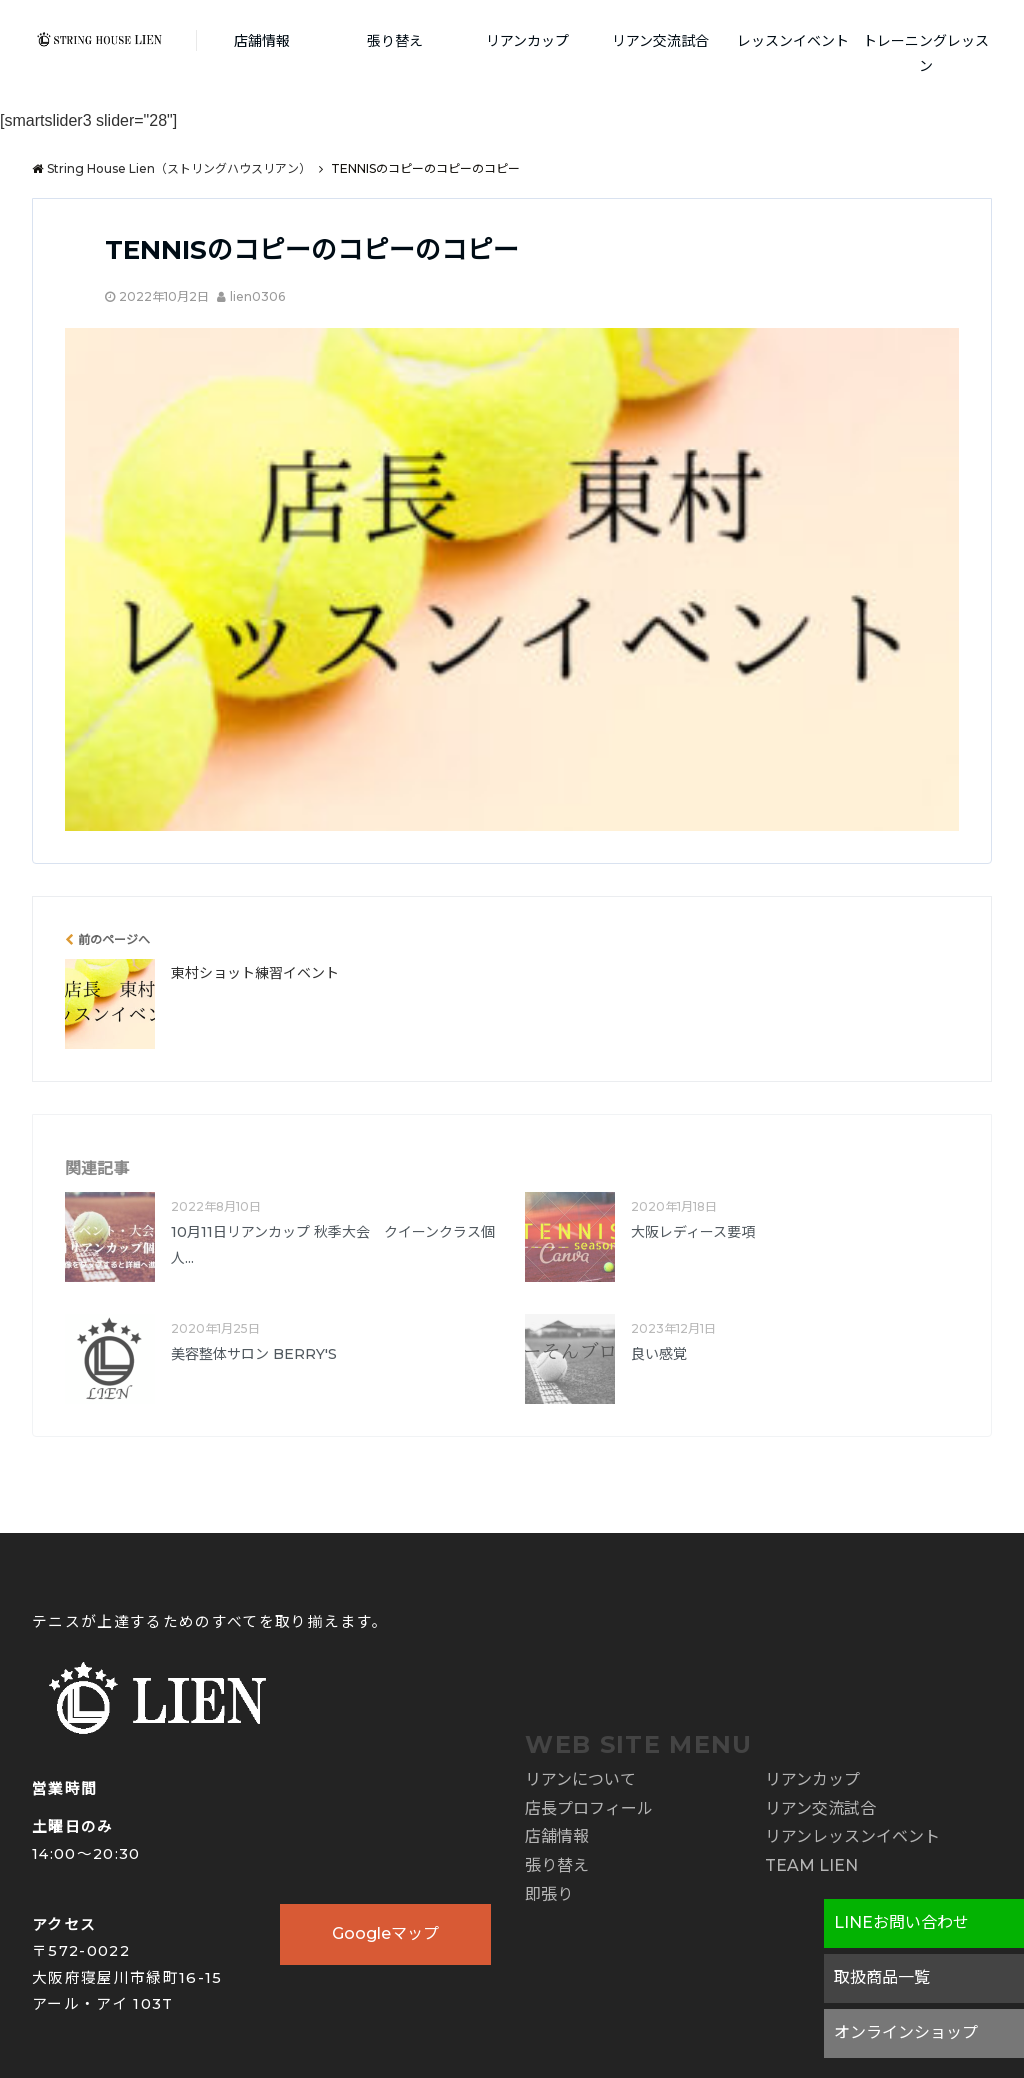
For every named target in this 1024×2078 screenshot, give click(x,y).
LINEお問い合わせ (901, 1922)
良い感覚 (659, 1354)
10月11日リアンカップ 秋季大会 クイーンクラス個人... (333, 1244)
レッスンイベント (793, 41)
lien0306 (257, 296)
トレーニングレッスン (926, 53)
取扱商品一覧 (882, 1977)
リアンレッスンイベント (852, 1836)
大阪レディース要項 (693, 1232)
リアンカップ (527, 41)
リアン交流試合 (660, 41)
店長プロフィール (589, 1808)
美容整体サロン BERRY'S (254, 1354)
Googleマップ (385, 1933)
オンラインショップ (906, 2032)
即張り (549, 1894)
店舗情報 (262, 41)
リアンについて (580, 1779)
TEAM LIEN (811, 1865)
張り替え (395, 41)
